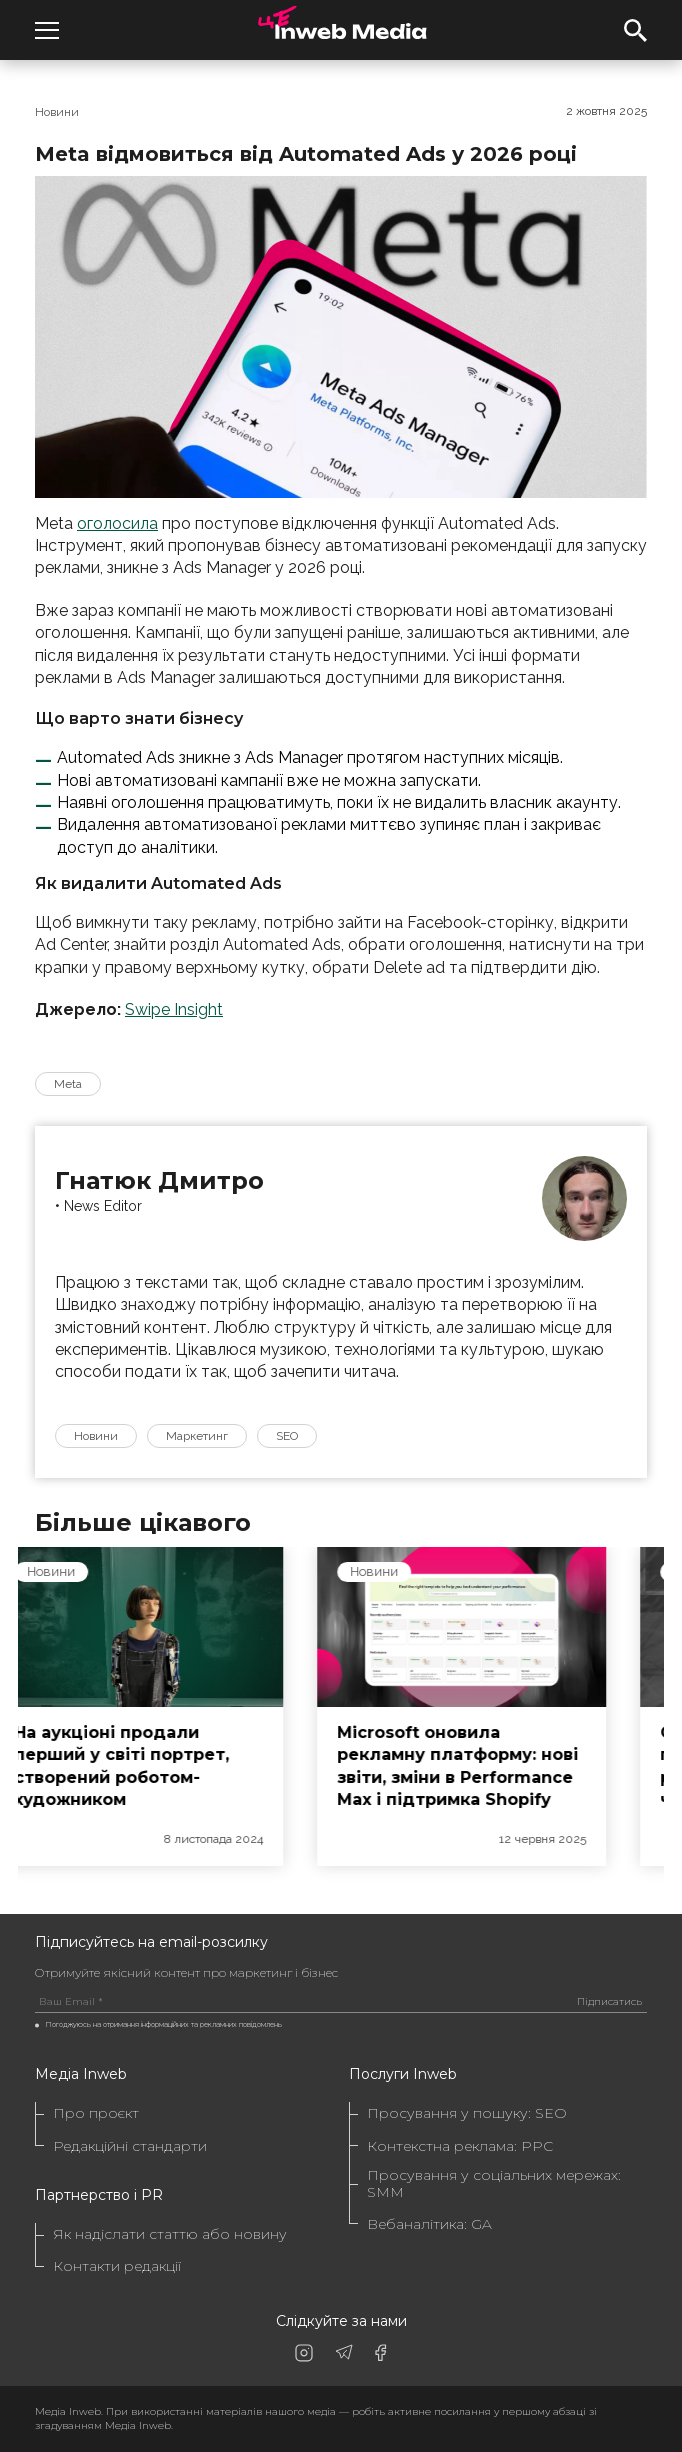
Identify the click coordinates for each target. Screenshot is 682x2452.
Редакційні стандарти (130, 2146)
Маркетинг (197, 1436)
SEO (287, 1436)
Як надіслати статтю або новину (170, 2234)
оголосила (117, 523)
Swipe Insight (174, 1009)
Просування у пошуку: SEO (467, 2113)
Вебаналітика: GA (429, 2224)
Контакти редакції (117, 2266)
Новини (57, 112)
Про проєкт (96, 2113)
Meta (68, 1084)
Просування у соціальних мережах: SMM (494, 2184)
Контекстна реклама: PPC (460, 2146)
